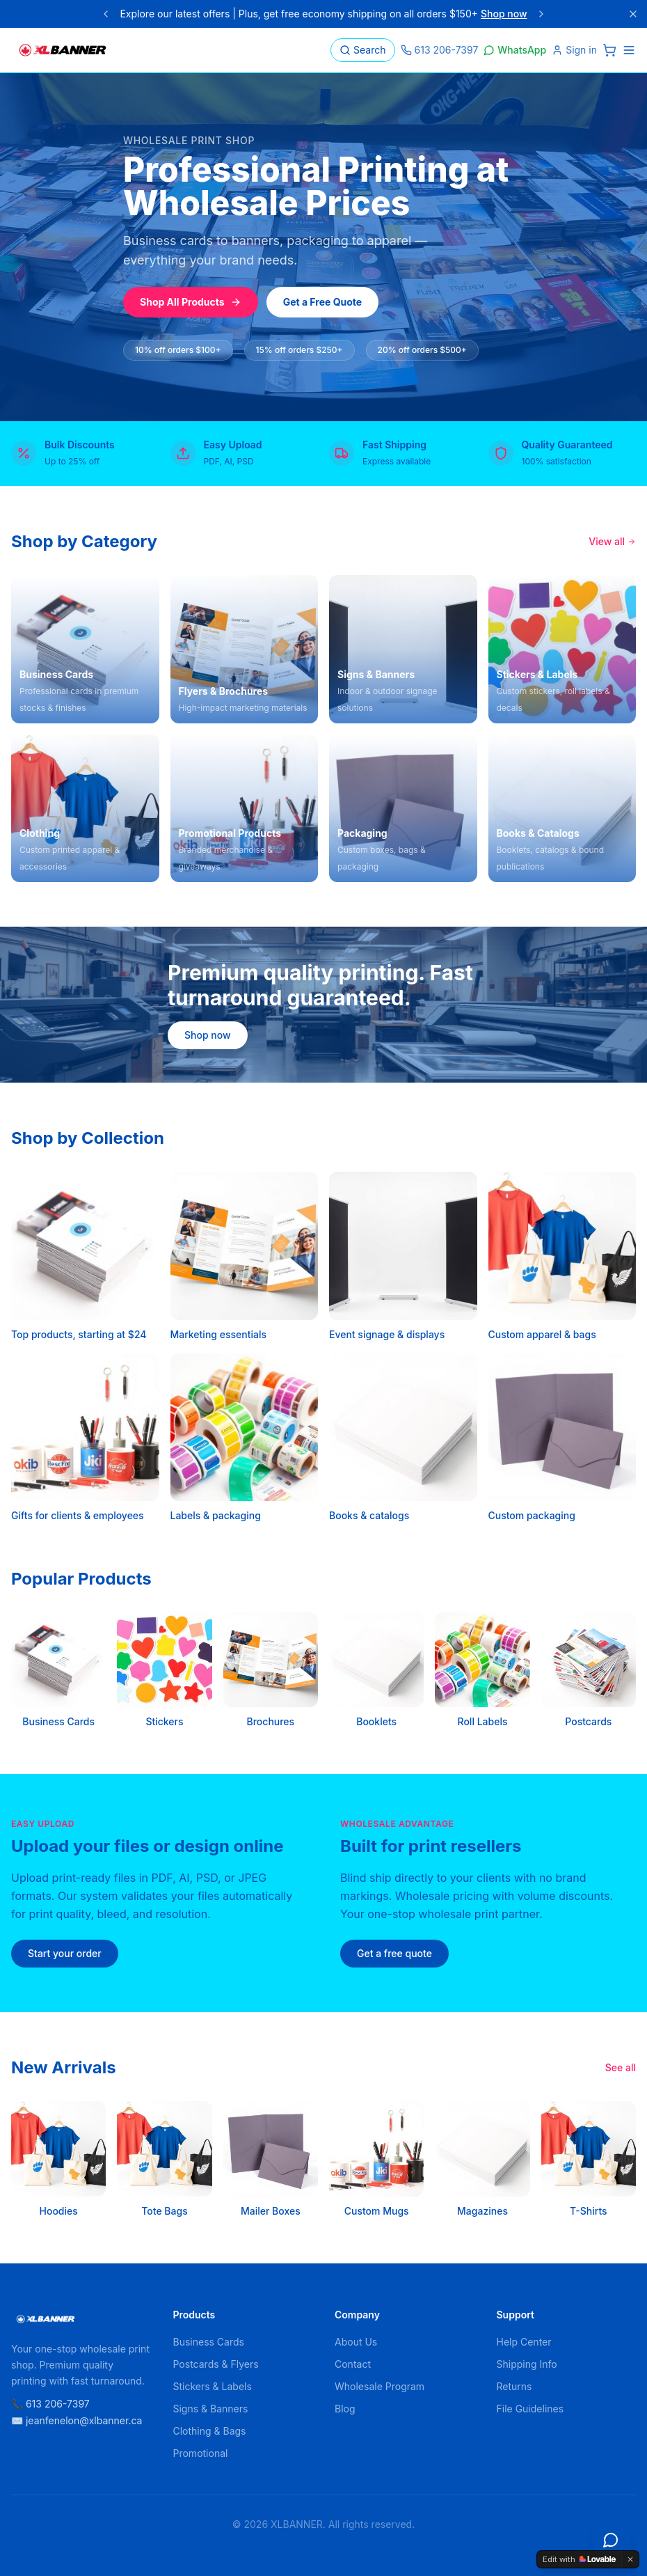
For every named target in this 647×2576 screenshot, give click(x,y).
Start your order (65, 1953)
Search (362, 50)
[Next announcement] (541, 13)
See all (620, 2067)
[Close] (633, 13)
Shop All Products (190, 302)
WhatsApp (515, 50)
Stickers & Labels (212, 2386)
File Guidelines (530, 2408)
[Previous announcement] (105, 13)
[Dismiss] (630, 2559)
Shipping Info (527, 2364)
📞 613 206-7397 (50, 2404)
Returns (514, 2386)
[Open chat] (610, 2539)
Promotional (200, 2453)
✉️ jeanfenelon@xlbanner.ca (76, 2420)
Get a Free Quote (322, 302)
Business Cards (208, 2342)
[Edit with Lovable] (579, 2559)
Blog (345, 2408)
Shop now (504, 13)
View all (612, 541)
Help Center (524, 2342)
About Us (356, 2342)
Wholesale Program (379, 2386)
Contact (353, 2364)
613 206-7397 (440, 50)
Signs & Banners (210, 2408)
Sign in (574, 50)
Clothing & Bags (209, 2431)
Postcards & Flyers (216, 2364)
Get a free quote (394, 1953)
